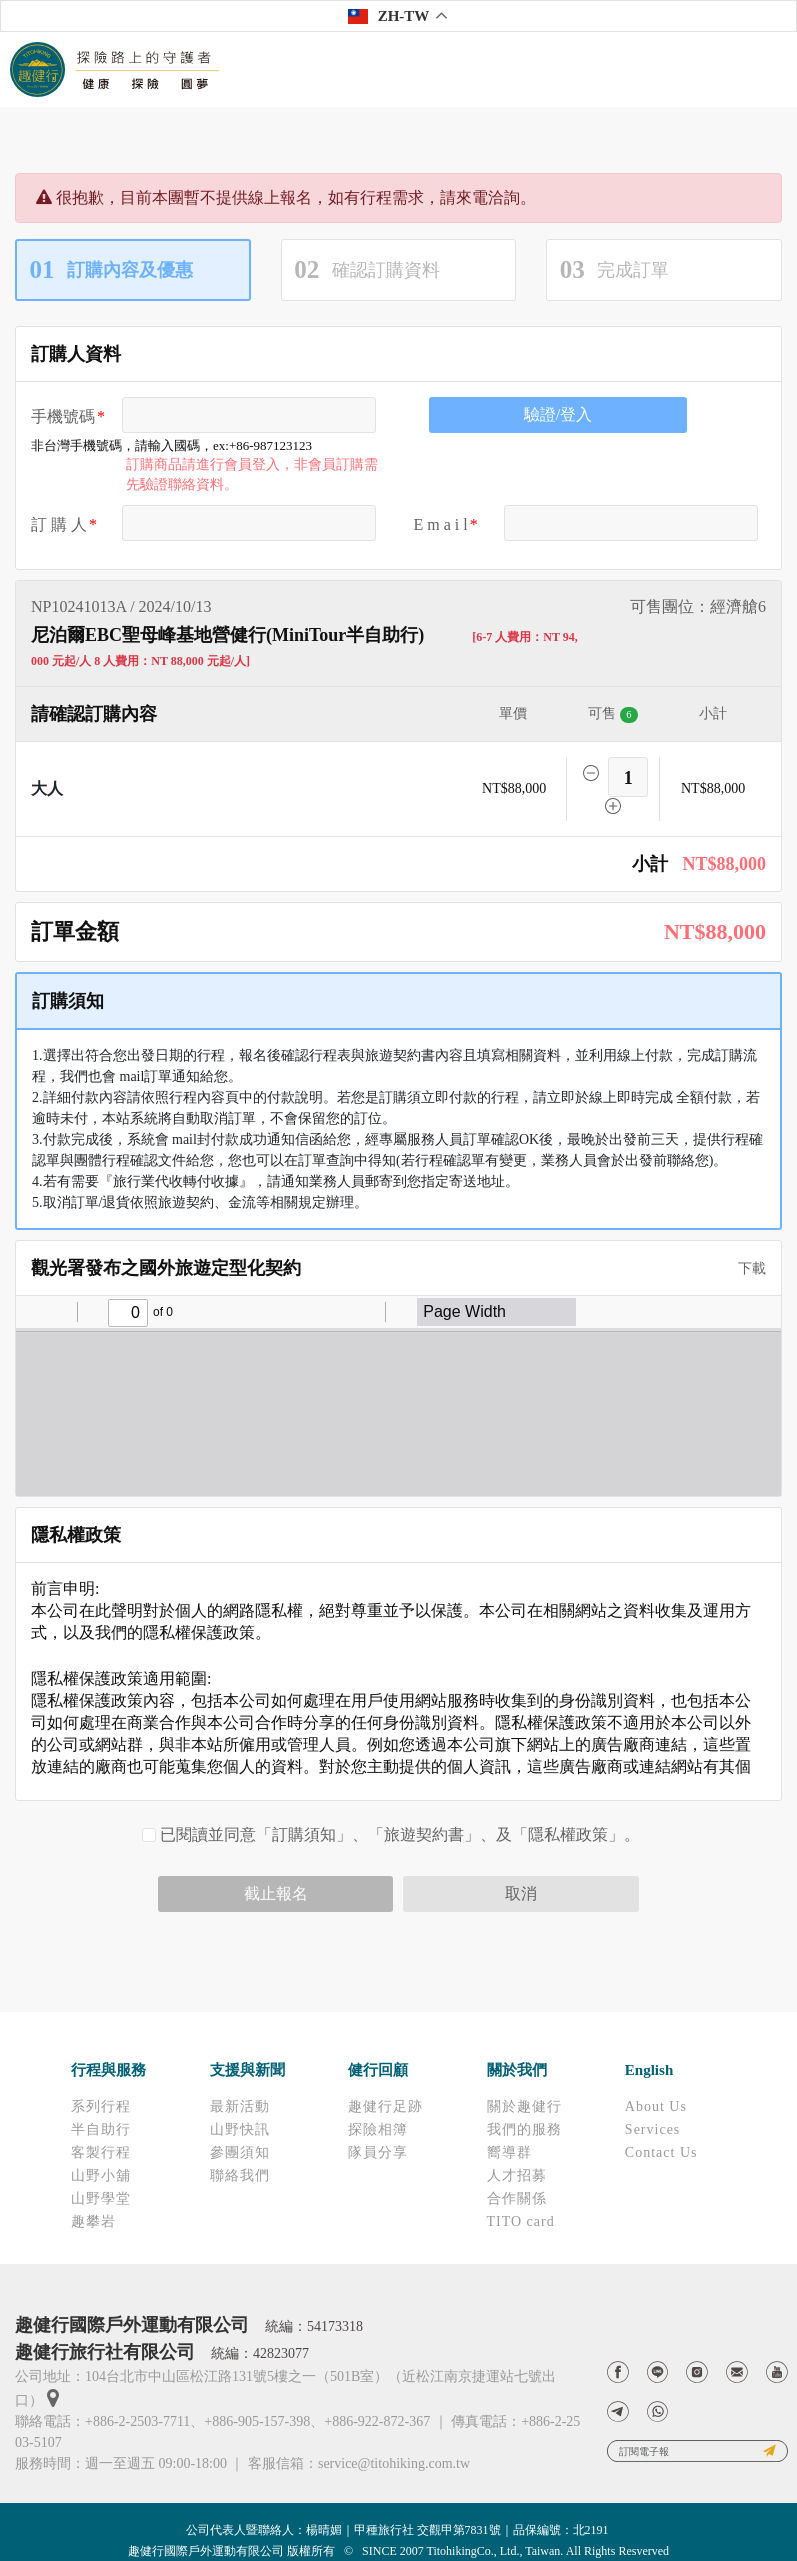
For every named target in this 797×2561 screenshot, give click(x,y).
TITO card (521, 2221)
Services (652, 2129)
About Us (656, 2106)
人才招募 (517, 2175)
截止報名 (276, 1893)
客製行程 (101, 2152)
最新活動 (240, 2106)
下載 (745, 1268)
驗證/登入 (558, 414)
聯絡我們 (240, 2175)
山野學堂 (101, 2198)
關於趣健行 (524, 2106)
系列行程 (101, 2106)
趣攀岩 (93, 2221)
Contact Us (661, 2152)
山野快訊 (240, 2129)
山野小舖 (101, 2175)
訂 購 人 (59, 524)
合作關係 (517, 2198)
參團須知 (240, 2152)
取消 (521, 1893)
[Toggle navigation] (768, 70)
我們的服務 (524, 2129)
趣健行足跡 (385, 2106)
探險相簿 (378, 2129)
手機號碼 (63, 416)
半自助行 (101, 2129)
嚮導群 (509, 2152)
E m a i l (441, 524)
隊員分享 (378, 2152)
